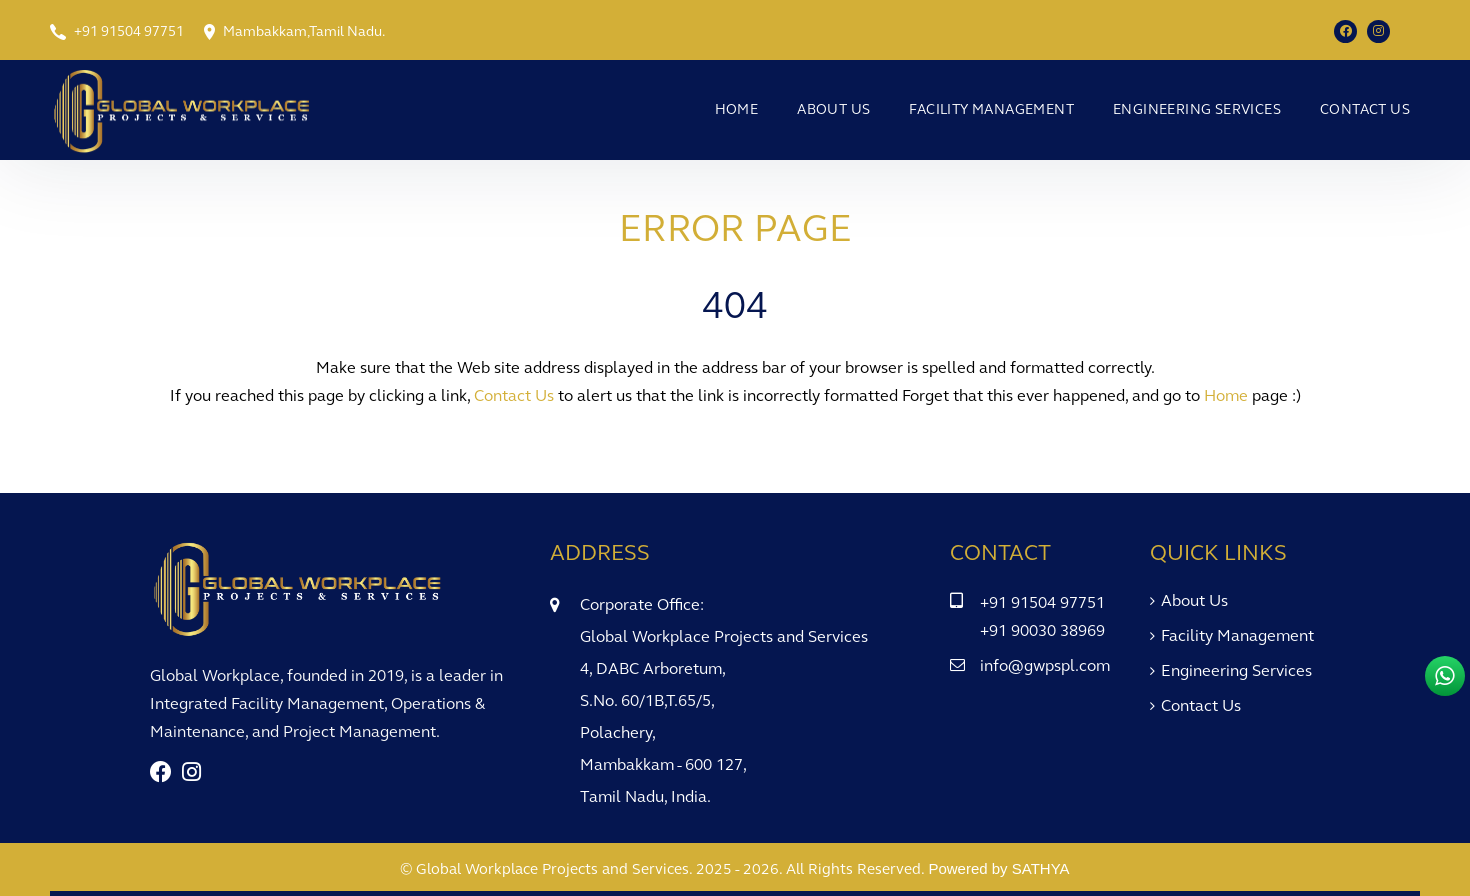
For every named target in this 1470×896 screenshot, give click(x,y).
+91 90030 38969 (1042, 630)
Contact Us (1365, 109)
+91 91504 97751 (129, 31)
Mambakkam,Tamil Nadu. (304, 31)
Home (737, 109)
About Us (833, 109)
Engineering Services (1197, 109)
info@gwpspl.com (1045, 665)
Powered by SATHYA (998, 868)
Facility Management (991, 109)
